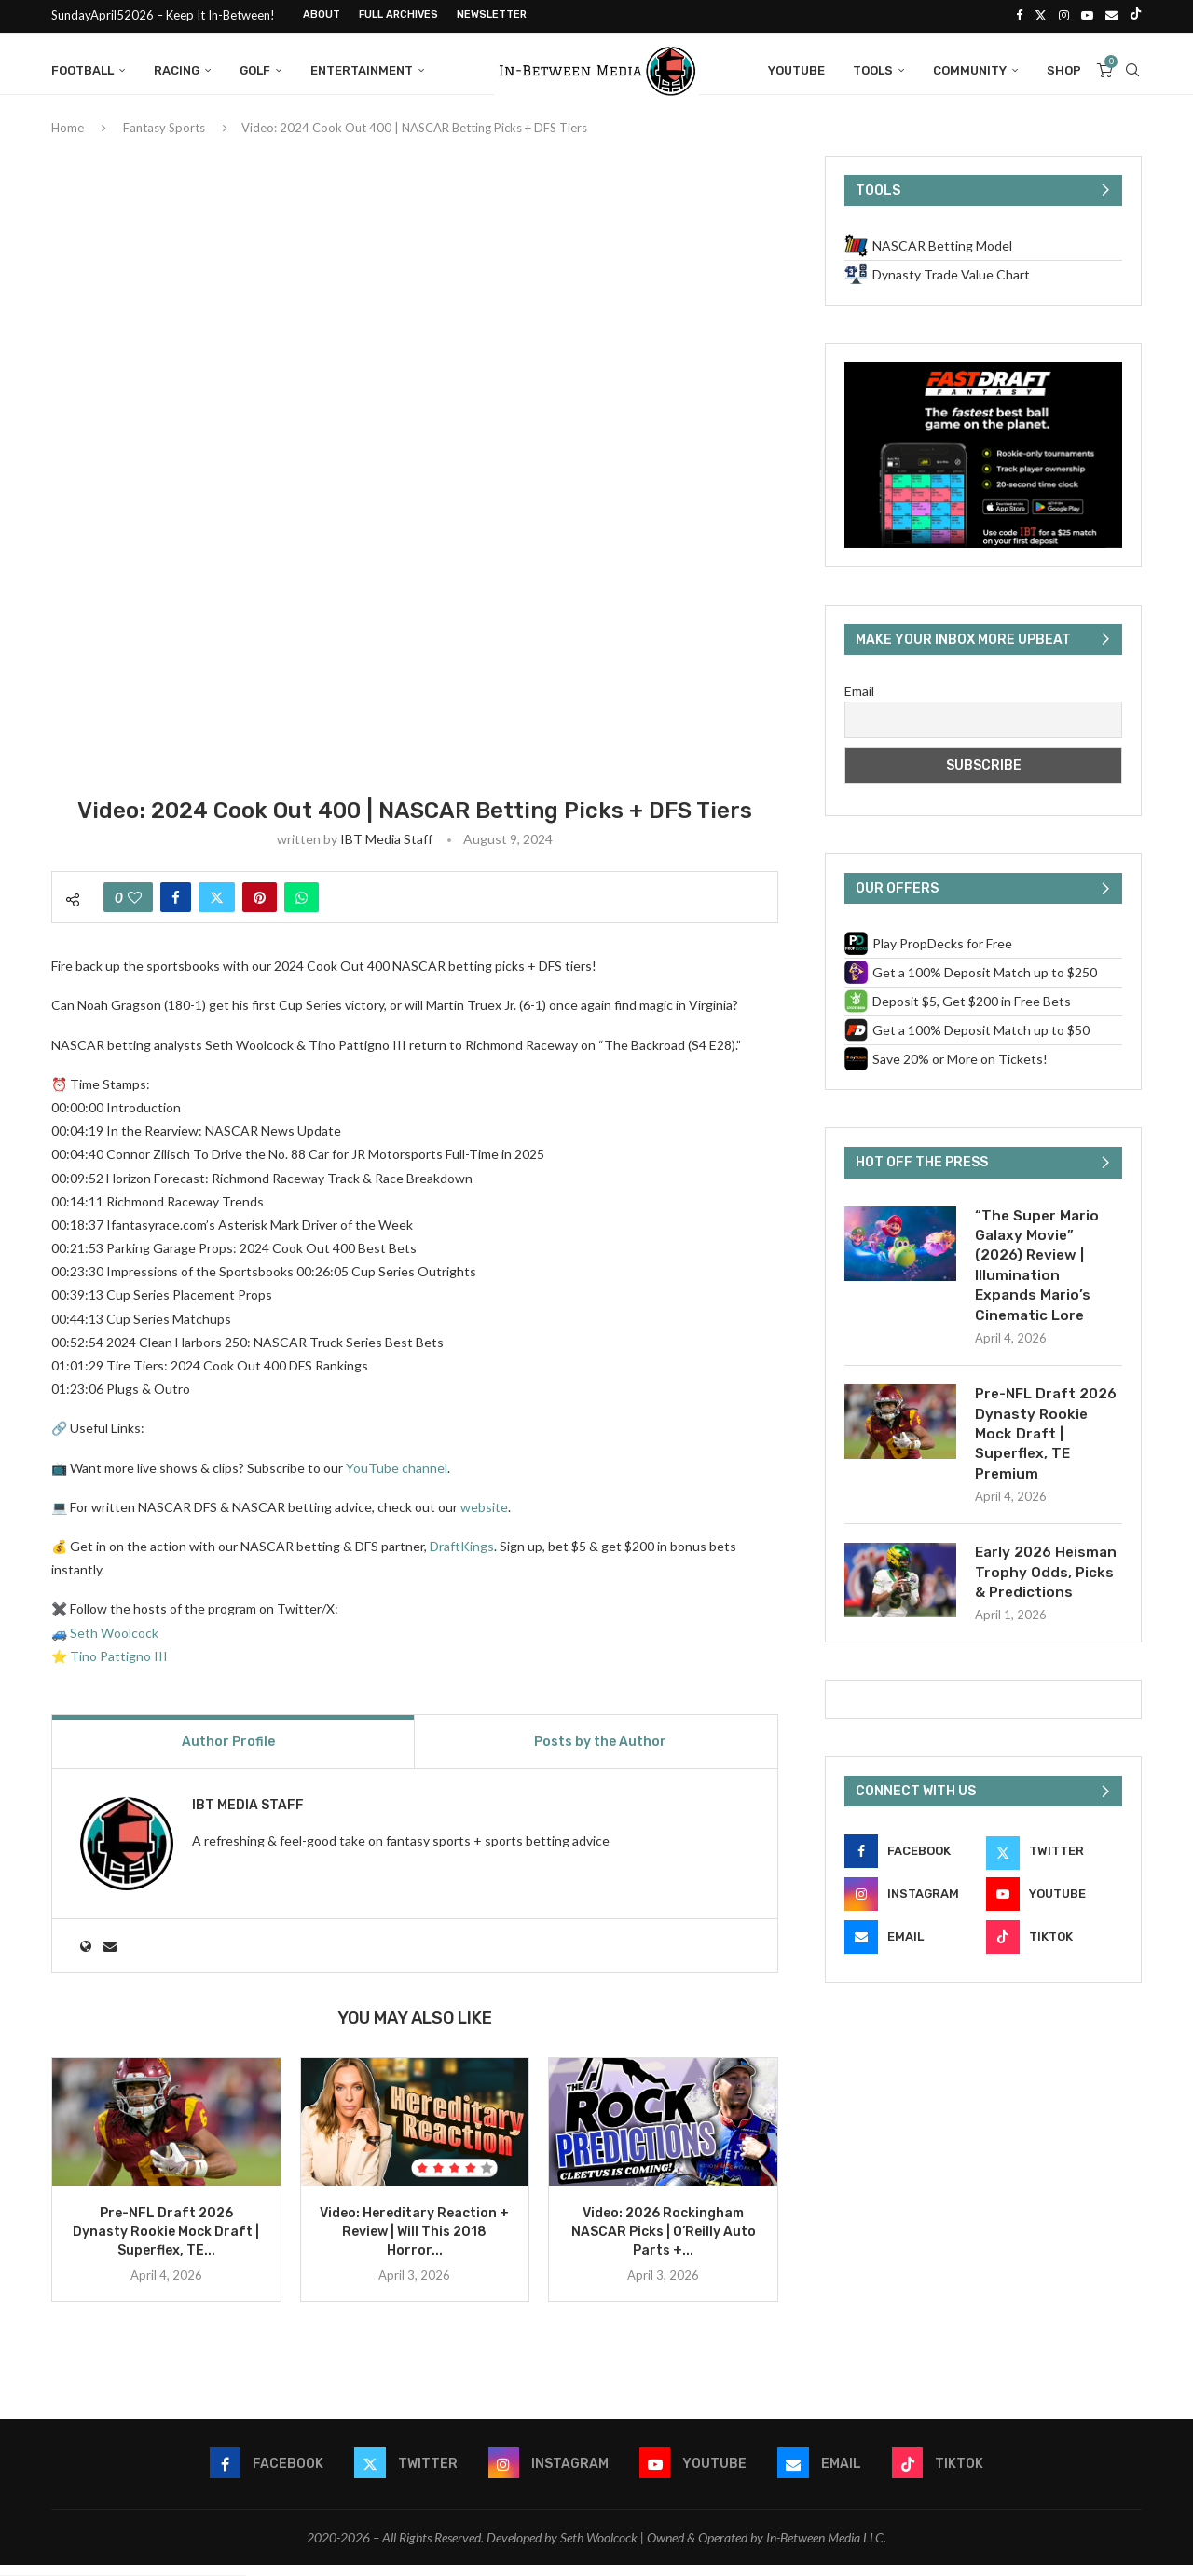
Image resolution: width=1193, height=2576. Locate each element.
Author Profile (228, 1753)
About (321, 14)
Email (859, 702)
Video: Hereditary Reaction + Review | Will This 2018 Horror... (414, 2242)
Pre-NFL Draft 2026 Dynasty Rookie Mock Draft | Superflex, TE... (166, 2242)
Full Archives (398, 14)
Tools (873, 68)
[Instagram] (1064, 15)
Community (970, 68)
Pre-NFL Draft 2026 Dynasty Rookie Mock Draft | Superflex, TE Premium (1048, 1452)
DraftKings (462, 1557)
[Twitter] (1041, 15)
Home (67, 138)
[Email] (1111, 15)
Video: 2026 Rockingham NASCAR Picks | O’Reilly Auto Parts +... (663, 2242)
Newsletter (492, 14)
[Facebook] (1019, 15)
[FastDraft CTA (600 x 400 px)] (983, 381)
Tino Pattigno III (119, 1666)
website (484, 1518)
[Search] (1132, 68)
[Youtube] (1087, 15)
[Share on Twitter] (217, 908)
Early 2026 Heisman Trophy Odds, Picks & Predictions (1048, 1594)
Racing (176, 68)
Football (82, 68)
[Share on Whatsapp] (301, 908)
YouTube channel (396, 1478)
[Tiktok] (1136, 15)
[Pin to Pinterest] (259, 908)
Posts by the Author (600, 1753)
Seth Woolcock (114, 1643)
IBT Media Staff (386, 850)
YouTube (796, 68)
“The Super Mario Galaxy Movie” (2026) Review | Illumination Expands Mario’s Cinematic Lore (1039, 1279)
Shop (1064, 68)
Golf (255, 68)
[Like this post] (135, 908)
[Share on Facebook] (175, 908)
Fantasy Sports (164, 138)
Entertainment (361, 68)
